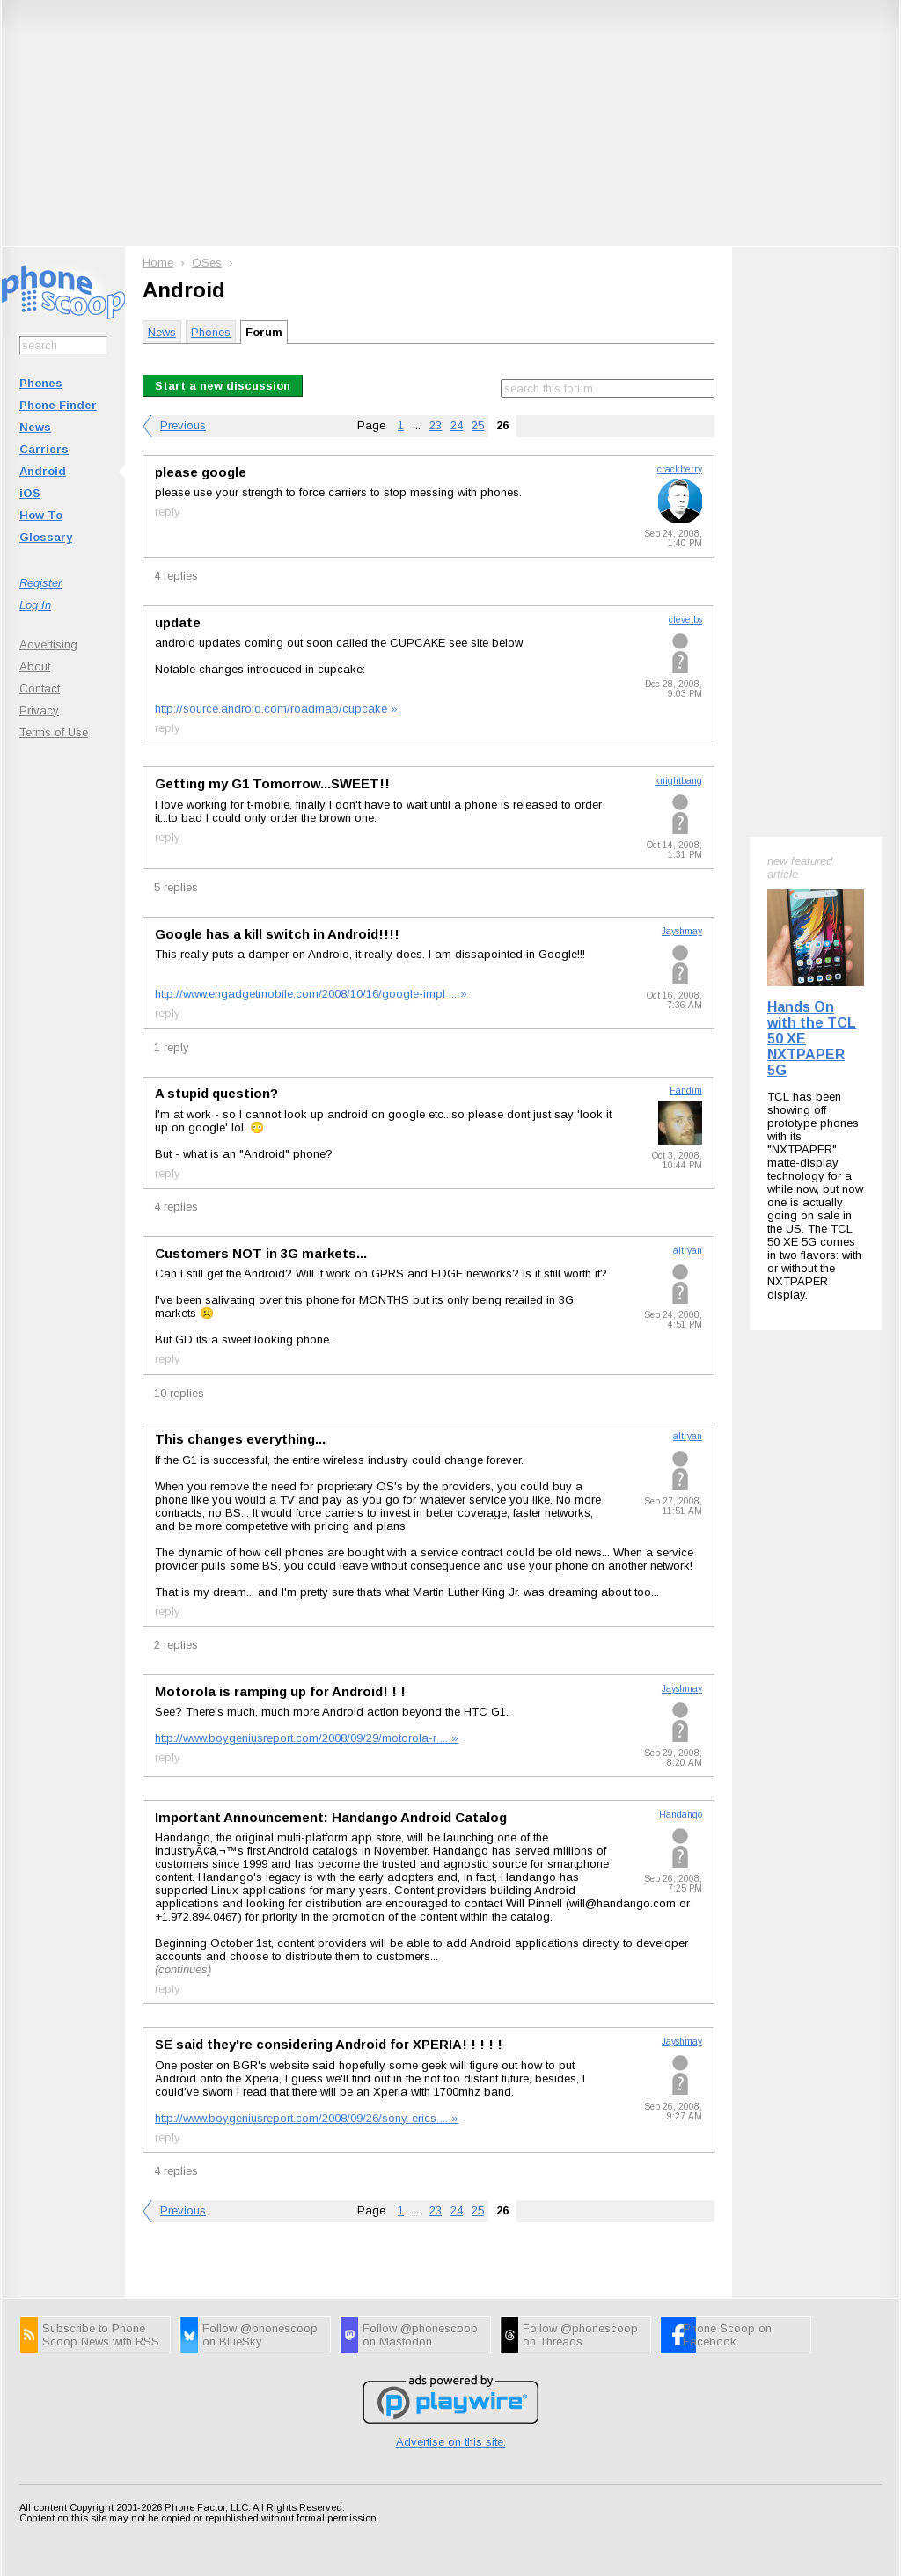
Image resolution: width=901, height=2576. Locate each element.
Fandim (686, 1090)
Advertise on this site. (451, 2441)
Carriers (44, 449)
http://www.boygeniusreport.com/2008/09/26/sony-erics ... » (306, 2118)
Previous (183, 425)
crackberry (679, 469)
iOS (29, 493)
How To (40, 515)
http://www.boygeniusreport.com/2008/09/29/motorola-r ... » (306, 1738)
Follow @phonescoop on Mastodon (420, 2335)
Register (40, 582)
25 (478, 425)
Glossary (45, 537)
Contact (39, 688)
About (34, 666)
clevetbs (685, 620)
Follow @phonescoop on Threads (580, 2335)
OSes (207, 262)
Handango (680, 1814)
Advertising (48, 644)
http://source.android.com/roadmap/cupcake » (276, 708)
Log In (35, 604)
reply (167, 511)
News (35, 427)
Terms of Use (53, 732)
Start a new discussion (222, 385)
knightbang (678, 781)
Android (42, 471)
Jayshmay (682, 931)
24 (456, 425)
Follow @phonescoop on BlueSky (260, 2335)
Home (158, 262)
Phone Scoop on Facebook (727, 2335)
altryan (687, 1250)
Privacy (39, 710)
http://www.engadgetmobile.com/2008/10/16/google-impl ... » (311, 993)
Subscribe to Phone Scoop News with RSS (100, 2335)
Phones (40, 383)
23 (435, 425)
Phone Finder (58, 405)
